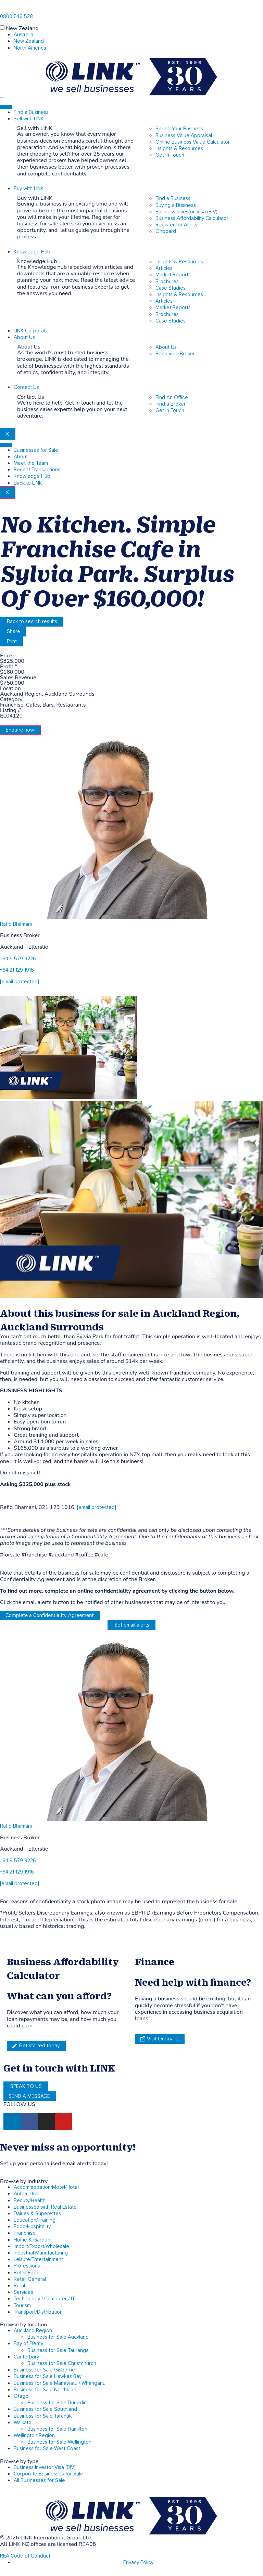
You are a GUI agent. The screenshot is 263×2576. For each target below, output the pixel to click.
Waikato (23, 2422)
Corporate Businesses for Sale (48, 2473)
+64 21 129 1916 (17, 970)
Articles (164, 268)
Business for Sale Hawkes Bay (48, 2376)
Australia (23, 34)
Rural (19, 2285)
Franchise (25, 2233)
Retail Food (27, 2272)
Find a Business (31, 112)
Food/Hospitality (32, 2226)
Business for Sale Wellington (59, 2442)
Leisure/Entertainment (38, 2259)
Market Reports (173, 274)
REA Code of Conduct (25, 2556)
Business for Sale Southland (45, 2409)
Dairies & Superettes (37, 2213)
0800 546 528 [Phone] (16, 16)
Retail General (30, 2279)
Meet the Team (31, 463)
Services (23, 2292)
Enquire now (19, 729)
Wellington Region (34, 2435)
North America (30, 48)
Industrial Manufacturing (41, 2253)
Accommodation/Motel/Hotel (46, 2187)
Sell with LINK (29, 118)
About (21, 456)
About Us (24, 337)
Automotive (27, 2193)
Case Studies (170, 288)
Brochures (167, 281)
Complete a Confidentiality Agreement (49, 1615)
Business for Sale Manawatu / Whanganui (60, 2383)
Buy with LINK (29, 188)
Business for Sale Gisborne (44, 2370)
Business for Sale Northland (45, 2389)
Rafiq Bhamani (16, 924)
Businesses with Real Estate (45, 2207)
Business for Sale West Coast (47, 2448)
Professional (27, 2266)
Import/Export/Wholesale (41, 2246)
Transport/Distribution (38, 2312)
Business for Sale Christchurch (61, 2363)
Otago (21, 2396)
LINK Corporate (31, 330)
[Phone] (2, 9)
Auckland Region (33, 2330)
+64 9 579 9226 (18, 958)
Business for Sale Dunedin (57, 2402)
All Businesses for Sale (39, 2480)
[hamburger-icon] (6, 107)
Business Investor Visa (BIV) (45, 2467)
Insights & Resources (179, 261)
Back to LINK (28, 483)
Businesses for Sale (36, 450)
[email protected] (96, 1507)
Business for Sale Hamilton (57, 2429)
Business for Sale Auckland (58, 2337)
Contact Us (26, 387)
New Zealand (22, 28)
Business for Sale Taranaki (43, 2416)
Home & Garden (32, 2240)
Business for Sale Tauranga (58, 2350)
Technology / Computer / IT (44, 2298)
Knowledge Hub (32, 251)
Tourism (22, 2305)
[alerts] (2, 2156)
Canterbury (26, 2357)
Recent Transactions (37, 469)
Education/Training (34, 2220)
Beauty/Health (30, 2200)
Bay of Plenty (28, 2343)
